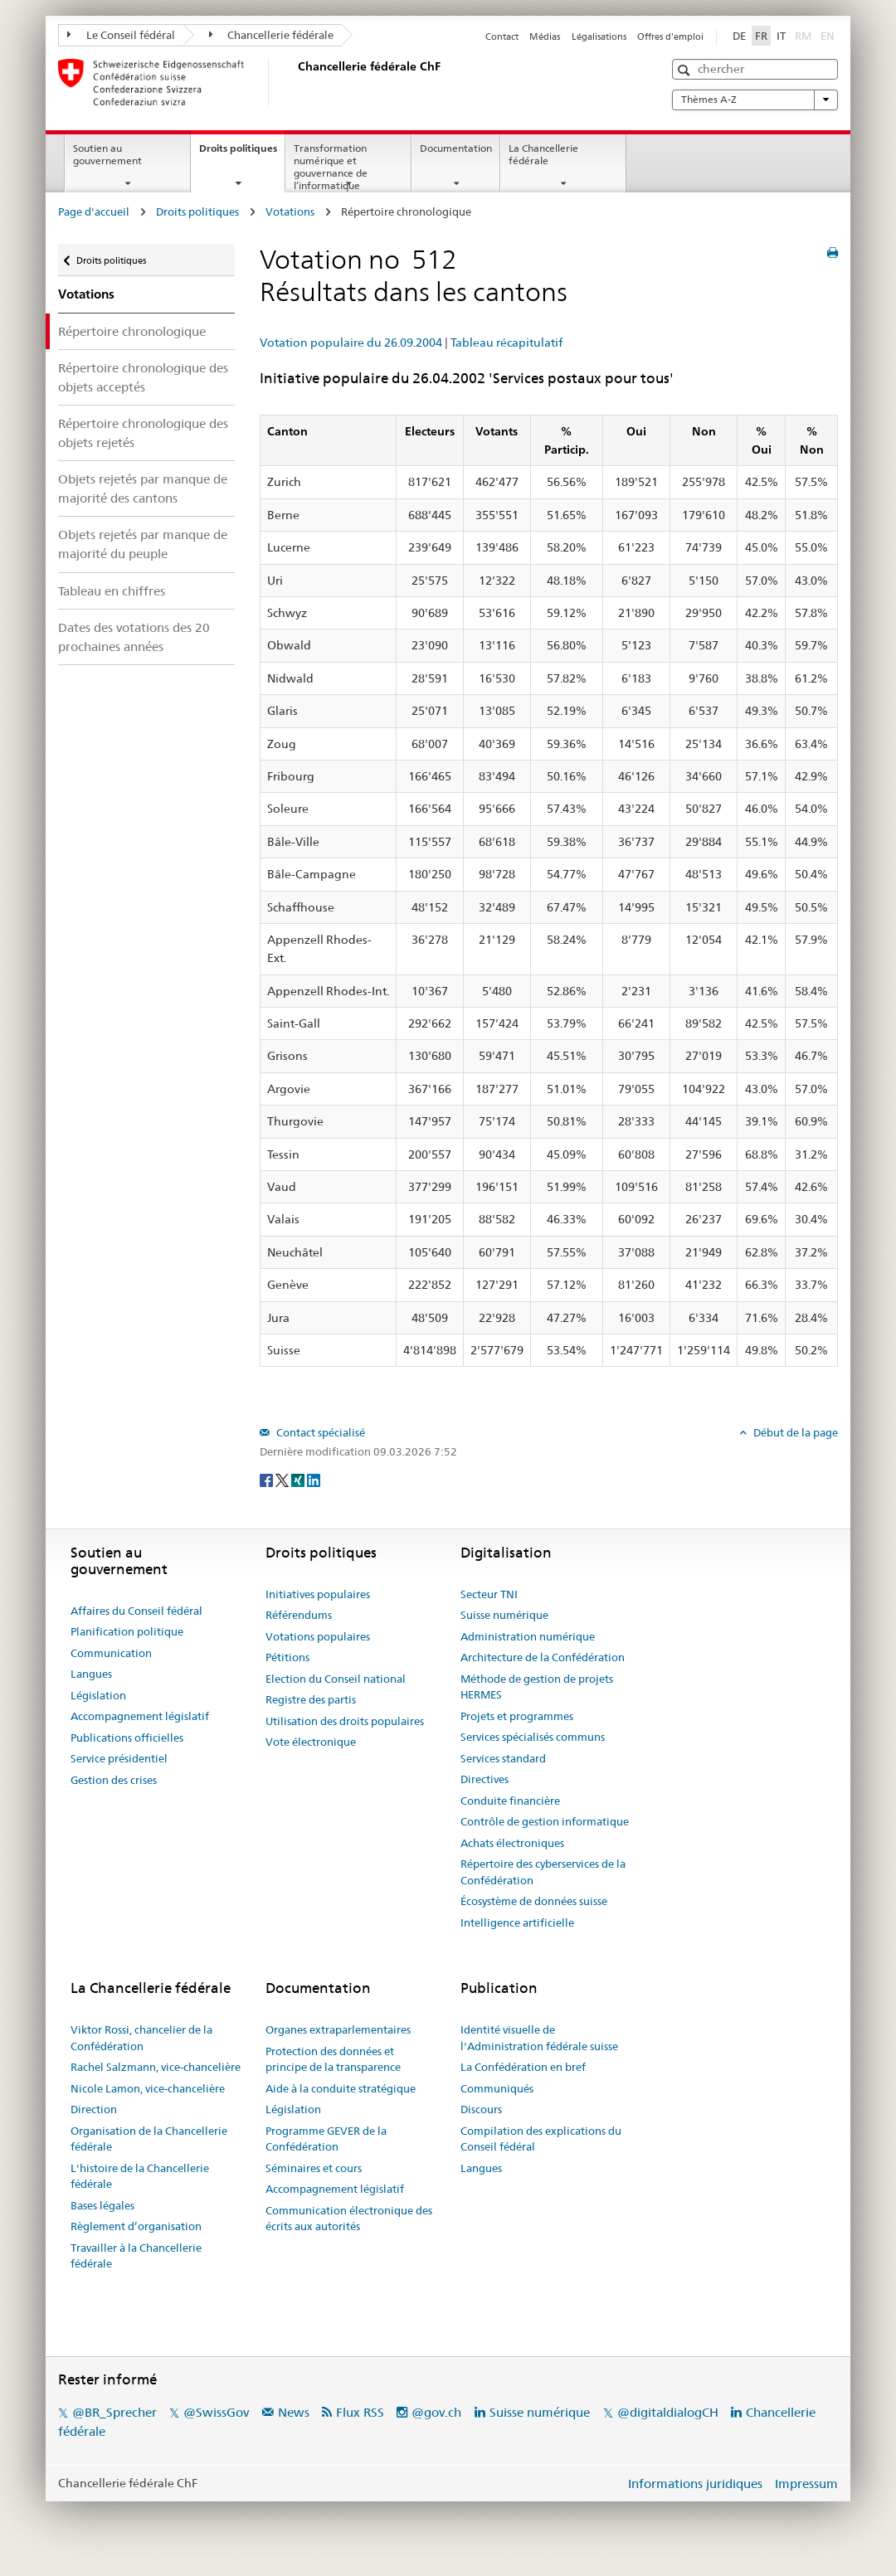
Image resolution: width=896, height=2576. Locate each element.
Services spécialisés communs (532, 1736)
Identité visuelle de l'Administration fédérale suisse (539, 2038)
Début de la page (794, 1432)
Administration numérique (527, 1636)
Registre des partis (310, 1699)
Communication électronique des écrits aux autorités (348, 2218)
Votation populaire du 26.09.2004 (351, 342)
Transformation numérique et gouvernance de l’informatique (331, 166)
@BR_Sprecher (114, 2412)
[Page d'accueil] (294, 82)
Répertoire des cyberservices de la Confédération (543, 1872)
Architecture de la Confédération (542, 1657)
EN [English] (828, 35)
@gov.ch (436, 2412)
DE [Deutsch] (739, 35)
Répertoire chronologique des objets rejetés (143, 433)
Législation (98, 1695)
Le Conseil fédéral (121, 35)
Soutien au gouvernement (107, 154)
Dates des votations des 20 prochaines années (134, 637)
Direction (94, 2109)
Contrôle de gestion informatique (544, 1821)
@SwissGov (216, 2412)
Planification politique (127, 1631)
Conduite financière (510, 1800)
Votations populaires (317, 1636)
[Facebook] (267, 1478)
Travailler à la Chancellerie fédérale (136, 2256)
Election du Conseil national (335, 1678)
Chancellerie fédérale (271, 35)
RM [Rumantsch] (803, 35)
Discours (481, 2109)
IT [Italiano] (781, 35)
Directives (484, 1779)
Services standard (503, 1758)
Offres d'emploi (670, 36)
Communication (111, 1653)
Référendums (298, 1614)
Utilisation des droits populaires (344, 1721)
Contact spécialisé (319, 1432)
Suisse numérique (504, 1614)
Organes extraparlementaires (338, 2029)
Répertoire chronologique (132, 331)
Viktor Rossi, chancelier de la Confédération (141, 2038)
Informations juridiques (695, 2483)
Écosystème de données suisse (533, 1901)
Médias (544, 36)
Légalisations (599, 36)
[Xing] (299, 1478)
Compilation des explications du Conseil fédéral (540, 2139)
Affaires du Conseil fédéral (136, 1610)
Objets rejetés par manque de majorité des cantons (142, 488)
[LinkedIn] (313, 1478)
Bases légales (102, 2205)
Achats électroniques (512, 1842)
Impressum (806, 2483)
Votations (289, 211)
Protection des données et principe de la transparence (333, 2059)
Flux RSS (360, 2412)
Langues (91, 1673)
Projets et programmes (516, 1716)
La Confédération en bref (523, 2066)
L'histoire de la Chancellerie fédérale (140, 2176)
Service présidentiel (119, 1758)
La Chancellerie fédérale (543, 154)
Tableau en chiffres (111, 591)
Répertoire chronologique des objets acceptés (143, 377)
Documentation (456, 148)
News (293, 2412)
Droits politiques (242, 153)
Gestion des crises (114, 1779)
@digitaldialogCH (667, 2412)
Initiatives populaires (317, 1594)
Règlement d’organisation (136, 2226)
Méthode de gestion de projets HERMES (536, 1687)
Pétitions (287, 1657)
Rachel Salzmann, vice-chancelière (156, 2066)
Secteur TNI (489, 1594)
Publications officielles (127, 1737)
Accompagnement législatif (140, 1716)
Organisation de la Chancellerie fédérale (149, 2139)
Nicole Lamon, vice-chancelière (148, 2088)
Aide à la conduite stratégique (340, 2088)
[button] (685, 70)
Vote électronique (310, 1741)
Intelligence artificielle (517, 1922)
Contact (502, 36)
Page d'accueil (93, 211)
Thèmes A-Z (755, 99)
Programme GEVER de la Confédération (326, 2139)
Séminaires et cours (313, 2168)
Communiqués (496, 2088)
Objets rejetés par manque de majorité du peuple (142, 544)
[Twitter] (283, 1478)
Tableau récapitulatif (506, 342)
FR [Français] (761, 35)
